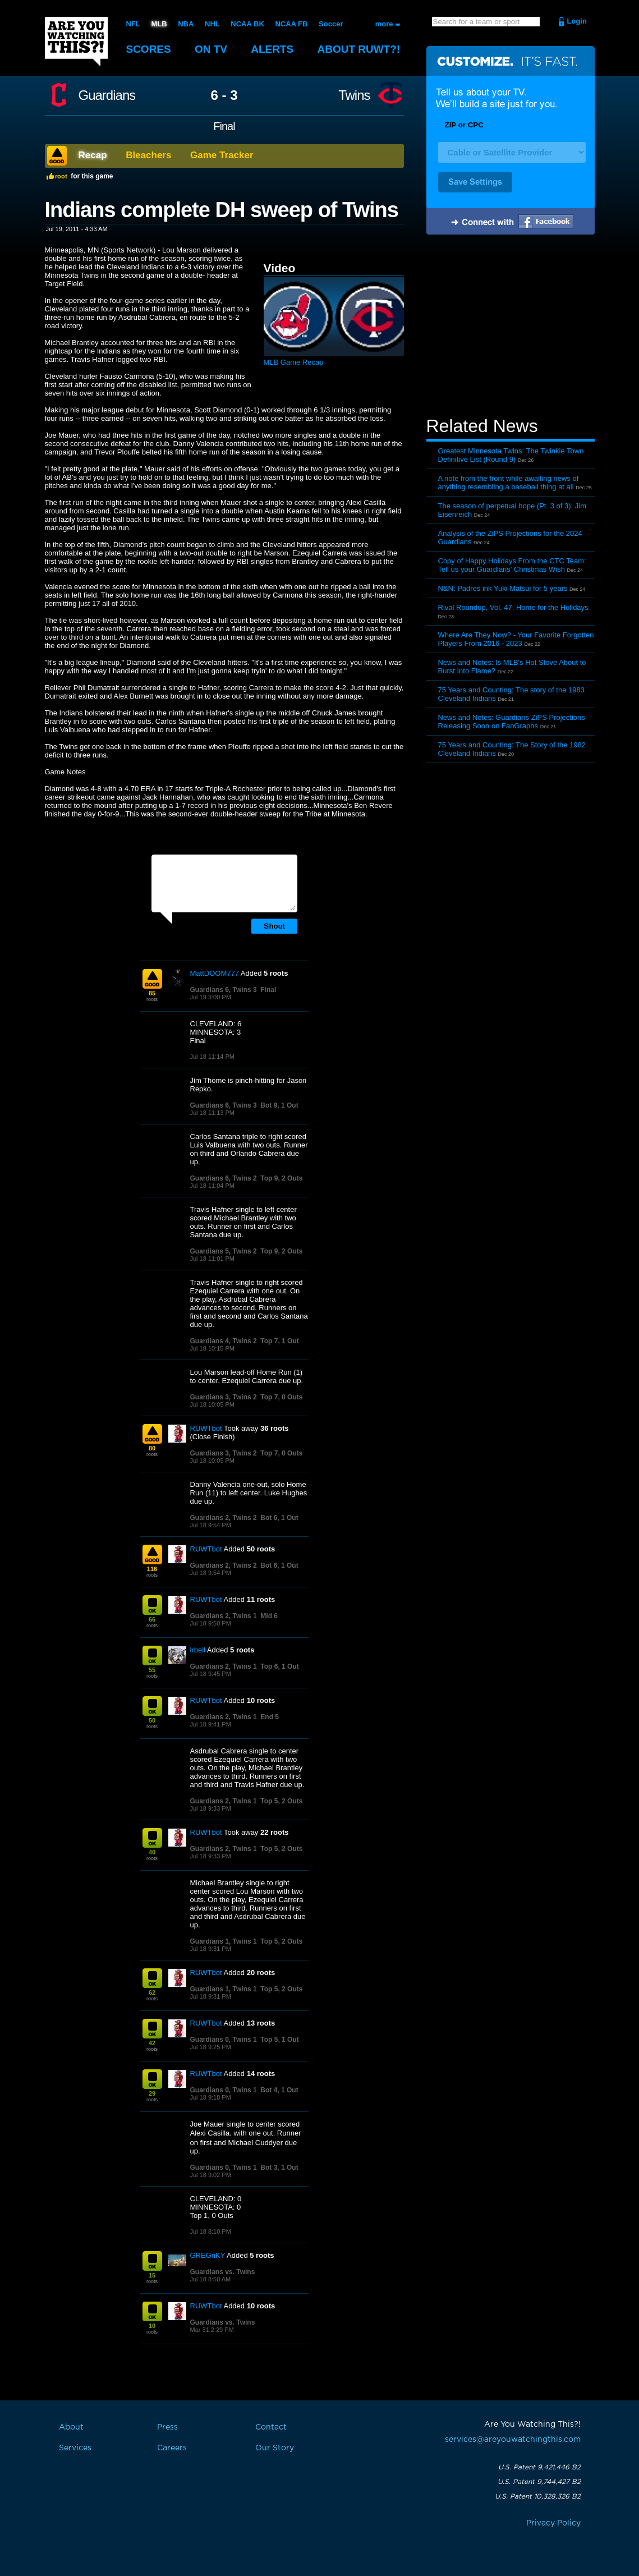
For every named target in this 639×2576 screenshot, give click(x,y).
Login (577, 21)
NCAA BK (247, 24)
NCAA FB (291, 24)
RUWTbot (206, 1428)
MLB (159, 24)
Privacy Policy (553, 2523)
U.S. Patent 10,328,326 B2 (538, 2496)
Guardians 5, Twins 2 (223, 1251)
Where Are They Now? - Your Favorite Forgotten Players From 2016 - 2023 (516, 639)
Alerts (272, 49)
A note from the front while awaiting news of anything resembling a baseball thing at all (508, 482)
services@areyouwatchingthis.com (513, 2440)
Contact (271, 2427)
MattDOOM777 (214, 973)
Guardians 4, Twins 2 (223, 1341)
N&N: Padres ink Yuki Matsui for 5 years (503, 588)
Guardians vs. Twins (222, 2272)
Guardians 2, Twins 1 (223, 1616)
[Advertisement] (510, 327)
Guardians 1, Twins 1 (223, 1941)
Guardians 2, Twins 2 (223, 1518)
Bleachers (148, 155)
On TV (211, 49)
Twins (354, 95)
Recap (93, 155)
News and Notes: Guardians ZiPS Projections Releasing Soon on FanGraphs (511, 721)
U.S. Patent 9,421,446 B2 (539, 2467)
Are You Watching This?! (76, 41)
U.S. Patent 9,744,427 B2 (539, 2481)
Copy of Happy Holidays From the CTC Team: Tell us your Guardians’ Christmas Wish (512, 565)
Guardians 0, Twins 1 (223, 2040)
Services (75, 2448)
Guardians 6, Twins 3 (223, 990)
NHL (212, 24)
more (384, 24)
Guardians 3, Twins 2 (223, 1397)
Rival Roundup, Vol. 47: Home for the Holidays (513, 607)
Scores (148, 49)
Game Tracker (221, 155)
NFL (133, 24)
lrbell (197, 1650)
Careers (172, 2448)
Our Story (274, 2448)
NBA (186, 24)
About (359, 49)
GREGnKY (208, 2255)
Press (167, 2427)
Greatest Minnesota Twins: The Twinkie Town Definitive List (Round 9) (511, 455)
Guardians (107, 95)
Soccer (331, 24)
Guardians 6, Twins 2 (223, 1178)
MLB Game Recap (294, 362)
